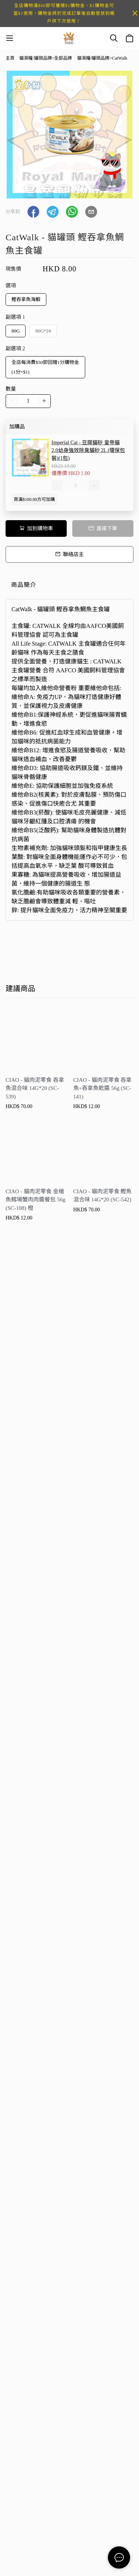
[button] (33, 212)
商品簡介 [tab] (23, 585)
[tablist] (69, 587)
